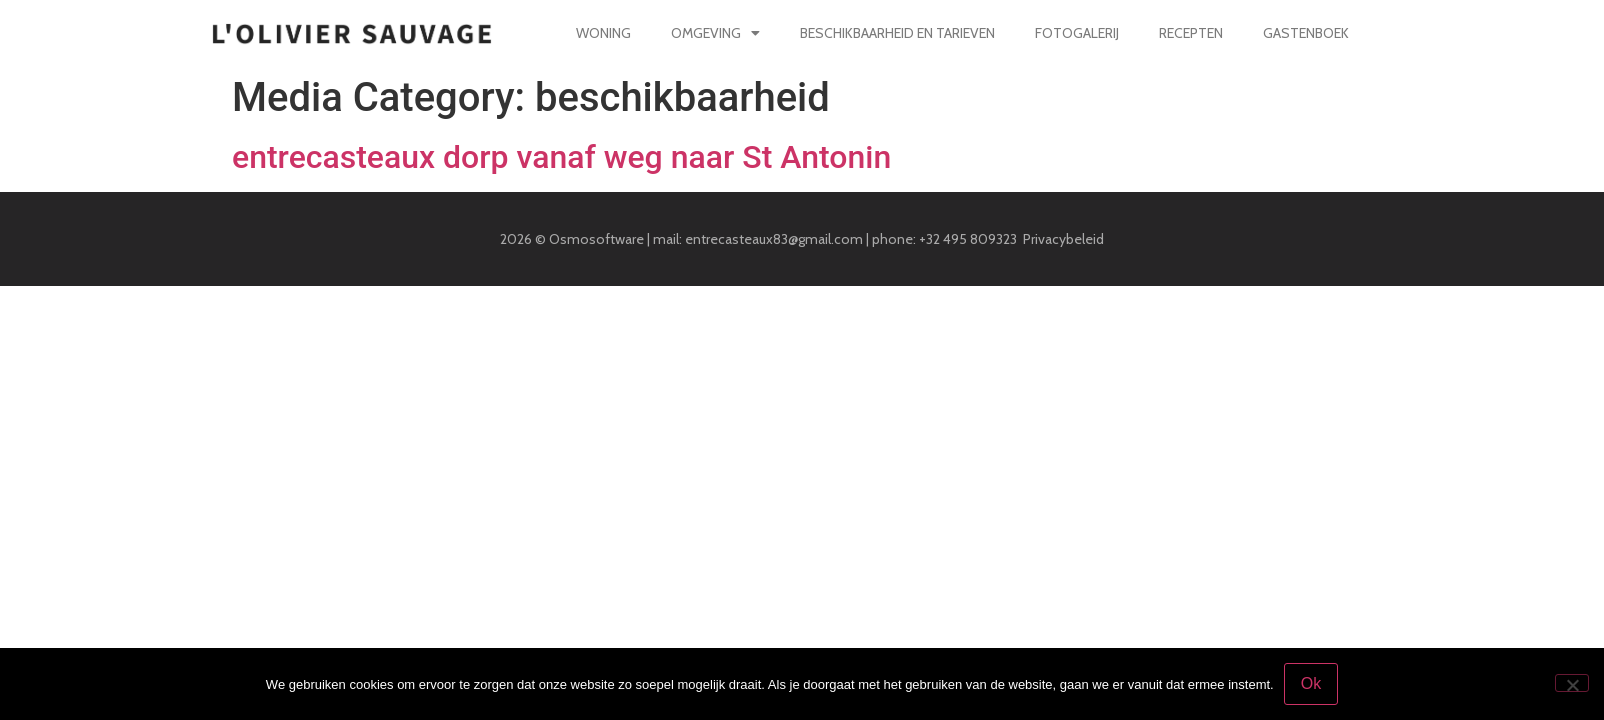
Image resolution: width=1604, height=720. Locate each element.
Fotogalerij (1076, 33)
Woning (603, 33)
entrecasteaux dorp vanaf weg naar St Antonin (561, 157)
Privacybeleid (1063, 239)
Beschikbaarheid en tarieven (897, 33)
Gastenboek (1305, 33)
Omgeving (715, 33)
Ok (1311, 683)
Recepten (1190, 33)
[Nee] (1572, 683)
